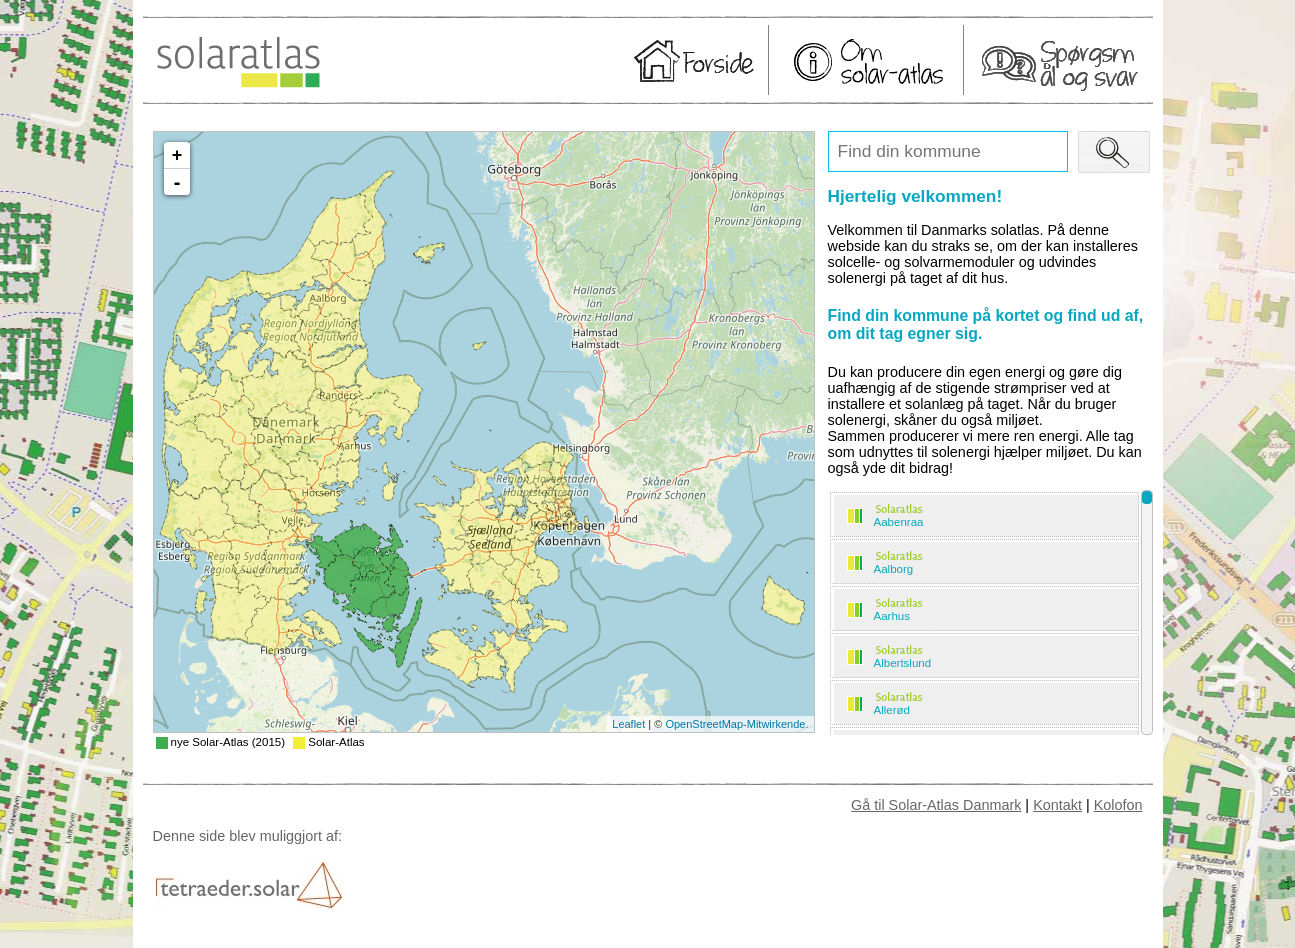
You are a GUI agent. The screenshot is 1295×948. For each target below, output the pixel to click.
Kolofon (1118, 805)
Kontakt (1057, 805)
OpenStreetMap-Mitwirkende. (736, 724)
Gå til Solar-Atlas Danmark (936, 805)
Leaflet (628, 724)
